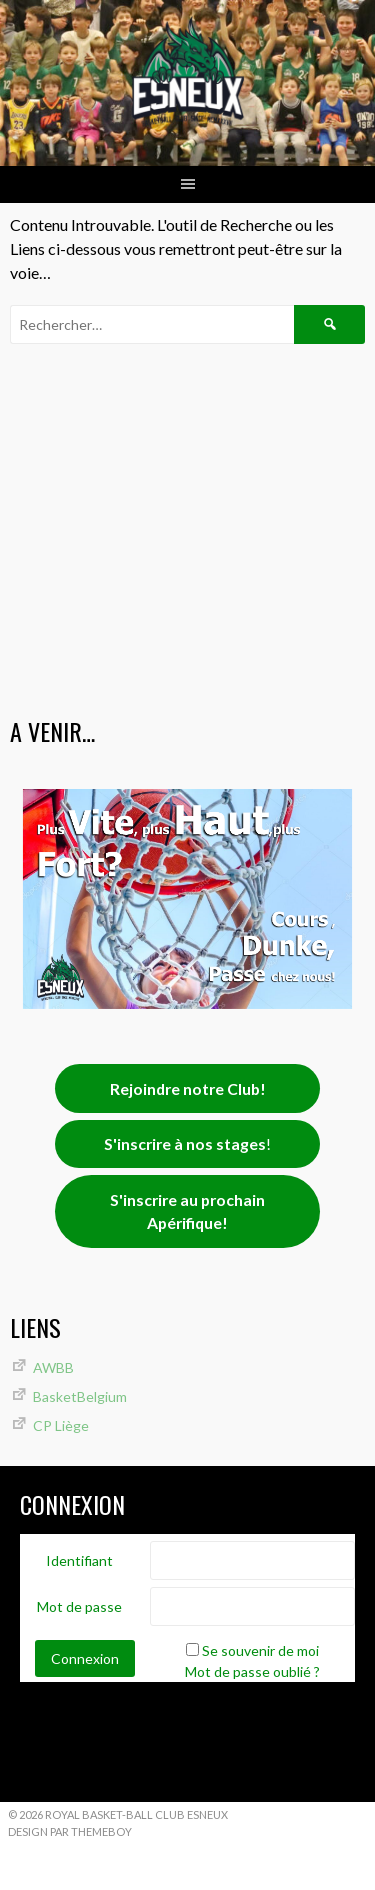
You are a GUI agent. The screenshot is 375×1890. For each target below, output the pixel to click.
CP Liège (61, 1425)
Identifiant (79, 1560)
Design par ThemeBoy (70, 1831)
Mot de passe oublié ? (252, 1671)
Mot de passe (79, 1606)
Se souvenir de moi (260, 1650)
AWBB (53, 1367)
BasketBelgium (80, 1396)
